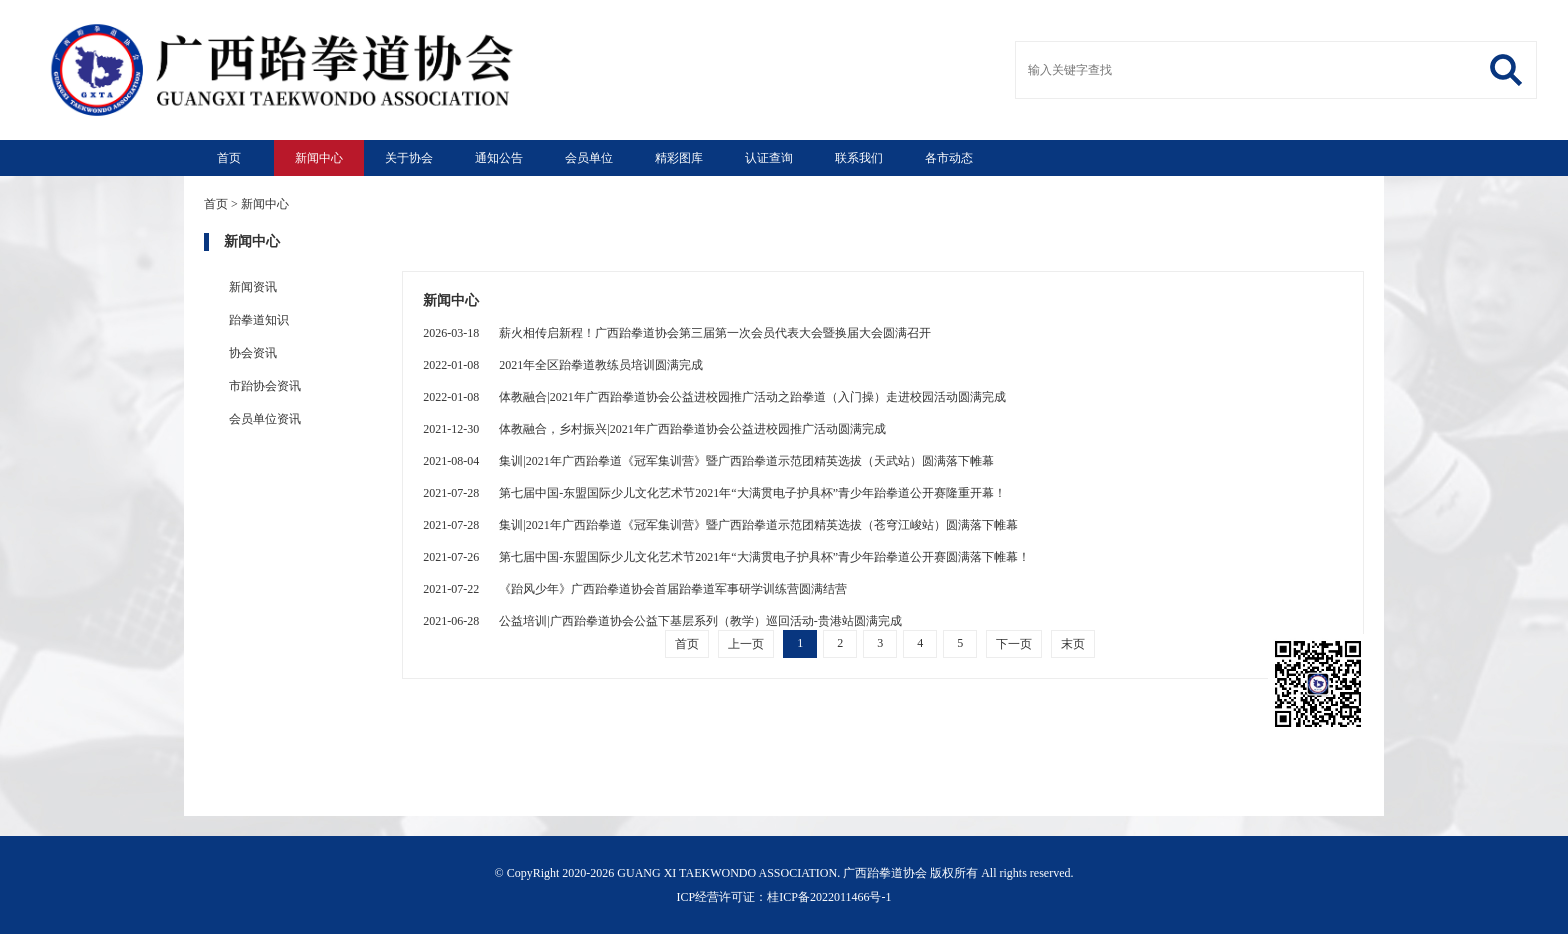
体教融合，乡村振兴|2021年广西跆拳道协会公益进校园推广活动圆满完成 (654, 429)
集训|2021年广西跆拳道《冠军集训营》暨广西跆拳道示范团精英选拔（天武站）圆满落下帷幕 (708, 461)
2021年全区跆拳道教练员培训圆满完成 (563, 365)
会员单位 (589, 158)
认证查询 (769, 158)
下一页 (1014, 644)
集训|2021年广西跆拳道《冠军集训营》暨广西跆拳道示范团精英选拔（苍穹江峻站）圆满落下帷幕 (720, 525)
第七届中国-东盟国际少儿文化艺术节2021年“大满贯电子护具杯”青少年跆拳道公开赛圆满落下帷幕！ (726, 557)
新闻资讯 (253, 287)
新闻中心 (319, 158)
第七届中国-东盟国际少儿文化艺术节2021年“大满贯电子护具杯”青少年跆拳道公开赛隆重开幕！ (714, 493)
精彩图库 (679, 158)
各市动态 (949, 158)
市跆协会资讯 (265, 386)
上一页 (746, 644)
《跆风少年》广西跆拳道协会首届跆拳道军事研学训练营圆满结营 (635, 589)
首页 (229, 158)
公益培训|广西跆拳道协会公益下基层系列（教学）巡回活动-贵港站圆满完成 (662, 621)
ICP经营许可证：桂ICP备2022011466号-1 (784, 897)
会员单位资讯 (265, 419)
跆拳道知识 (259, 320)
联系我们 (859, 158)
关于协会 (409, 158)
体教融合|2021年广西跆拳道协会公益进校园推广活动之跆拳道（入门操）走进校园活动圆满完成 (714, 397)
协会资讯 (253, 353)
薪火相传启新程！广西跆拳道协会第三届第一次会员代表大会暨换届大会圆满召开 (677, 333)
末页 (1073, 644)
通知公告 (499, 158)
